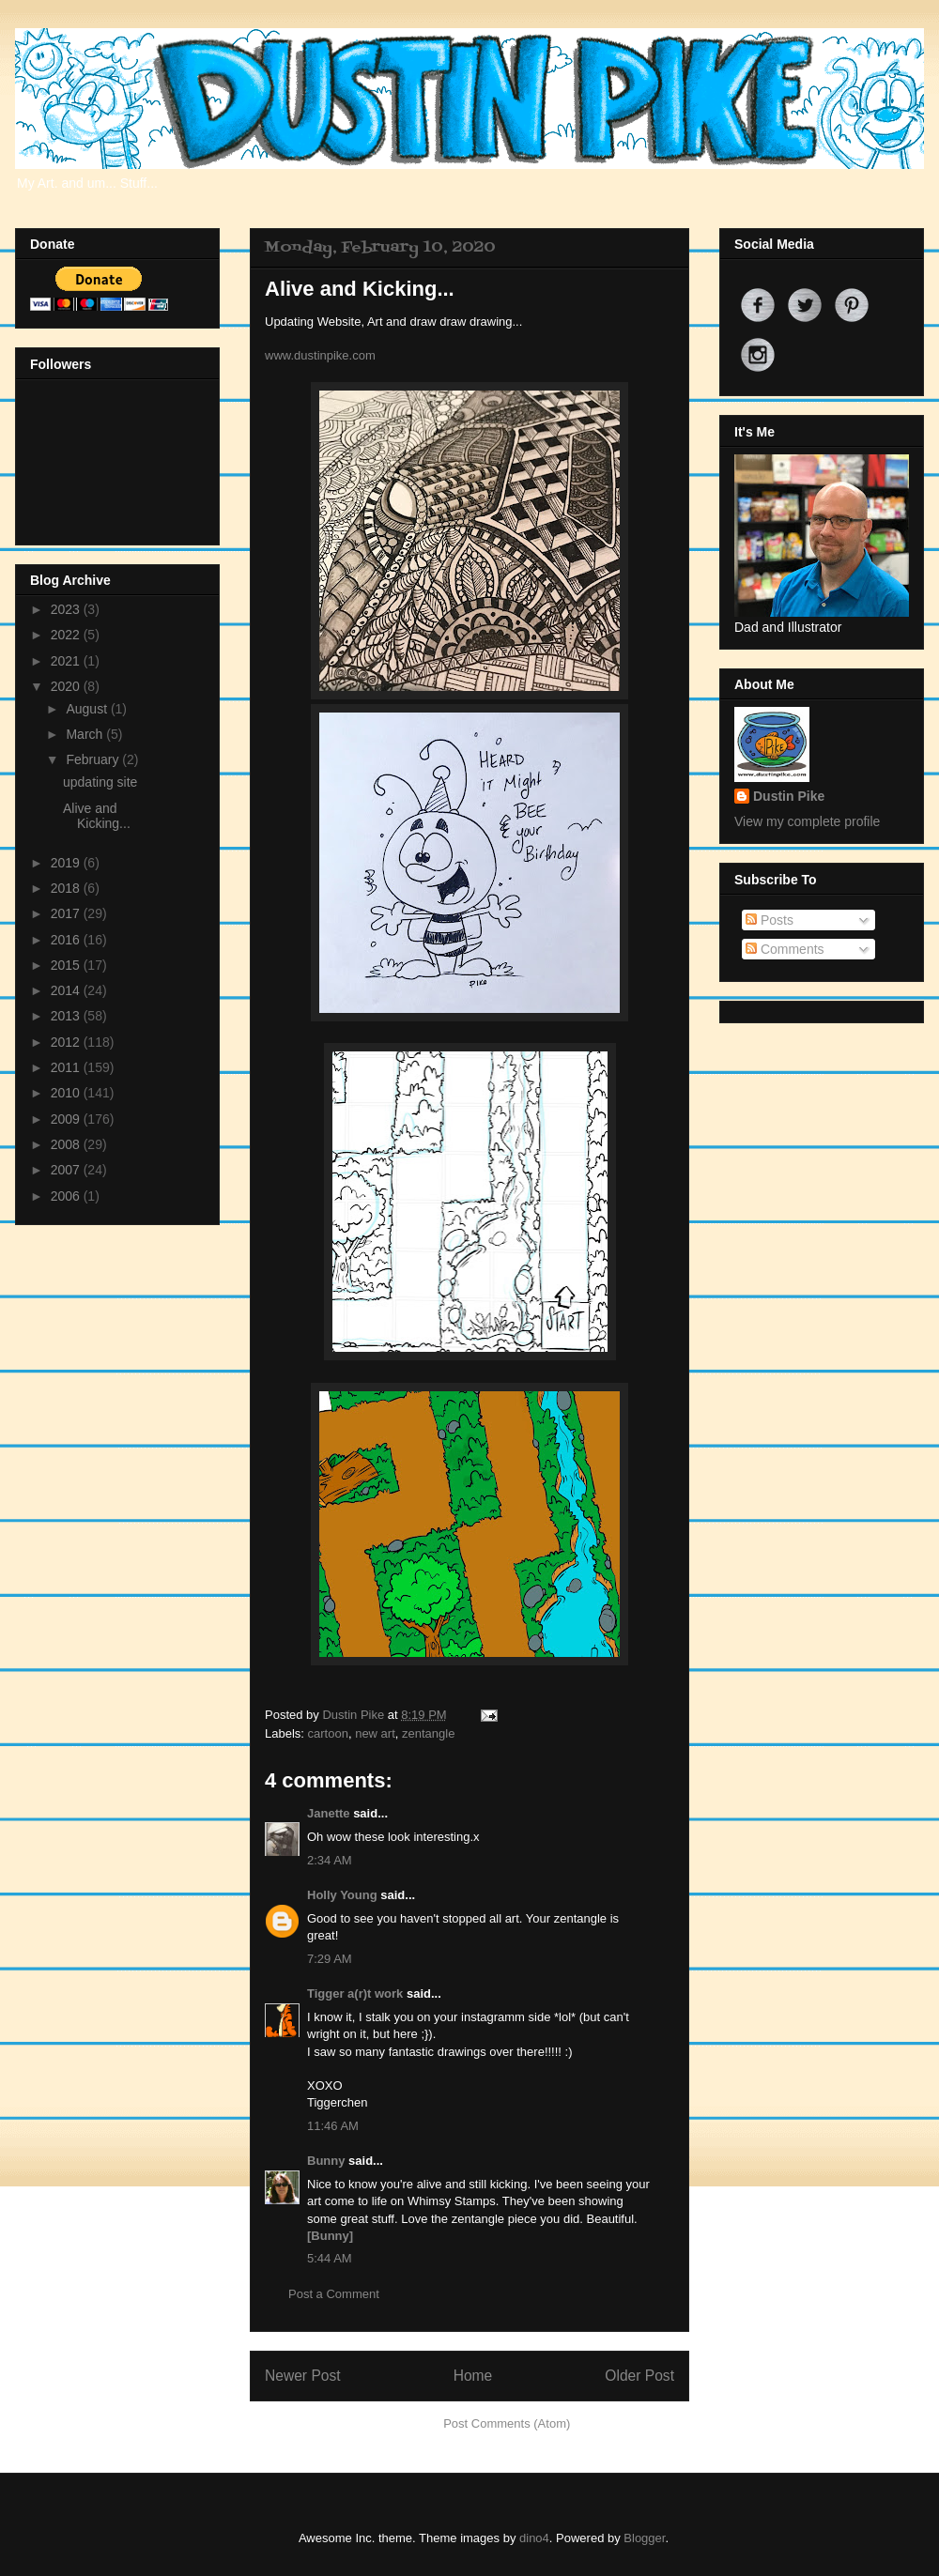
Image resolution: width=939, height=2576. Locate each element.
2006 (67, 1196)
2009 (67, 1119)
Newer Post (303, 2376)
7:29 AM (329, 1959)
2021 (67, 660)
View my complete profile (807, 821)
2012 (67, 1042)
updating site (100, 782)
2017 (67, 913)
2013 (67, 1015)
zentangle (428, 1733)
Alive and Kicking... (97, 816)
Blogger (644, 2538)
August (88, 708)
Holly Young (342, 1895)
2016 (67, 939)
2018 (67, 888)
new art (375, 1733)
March (86, 734)
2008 (67, 1144)
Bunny (326, 2161)
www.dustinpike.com (320, 355)
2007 (67, 1169)
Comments (785, 949)
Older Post (639, 2376)
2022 (67, 634)
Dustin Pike (354, 1715)
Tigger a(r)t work (355, 1993)
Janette (328, 1813)
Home (473, 2376)
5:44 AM (329, 2258)
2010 (67, 1092)
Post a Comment (333, 2294)
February (94, 759)
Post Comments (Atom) (506, 2423)
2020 (67, 686)
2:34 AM (329, 1860)
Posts (769, 920)
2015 (67, 965)
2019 (67, 862)
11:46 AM (333, 2126)
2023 (67, 609)
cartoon (328, 1733)
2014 (67, 990)
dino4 (534, 2538)
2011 (67, 1067)
